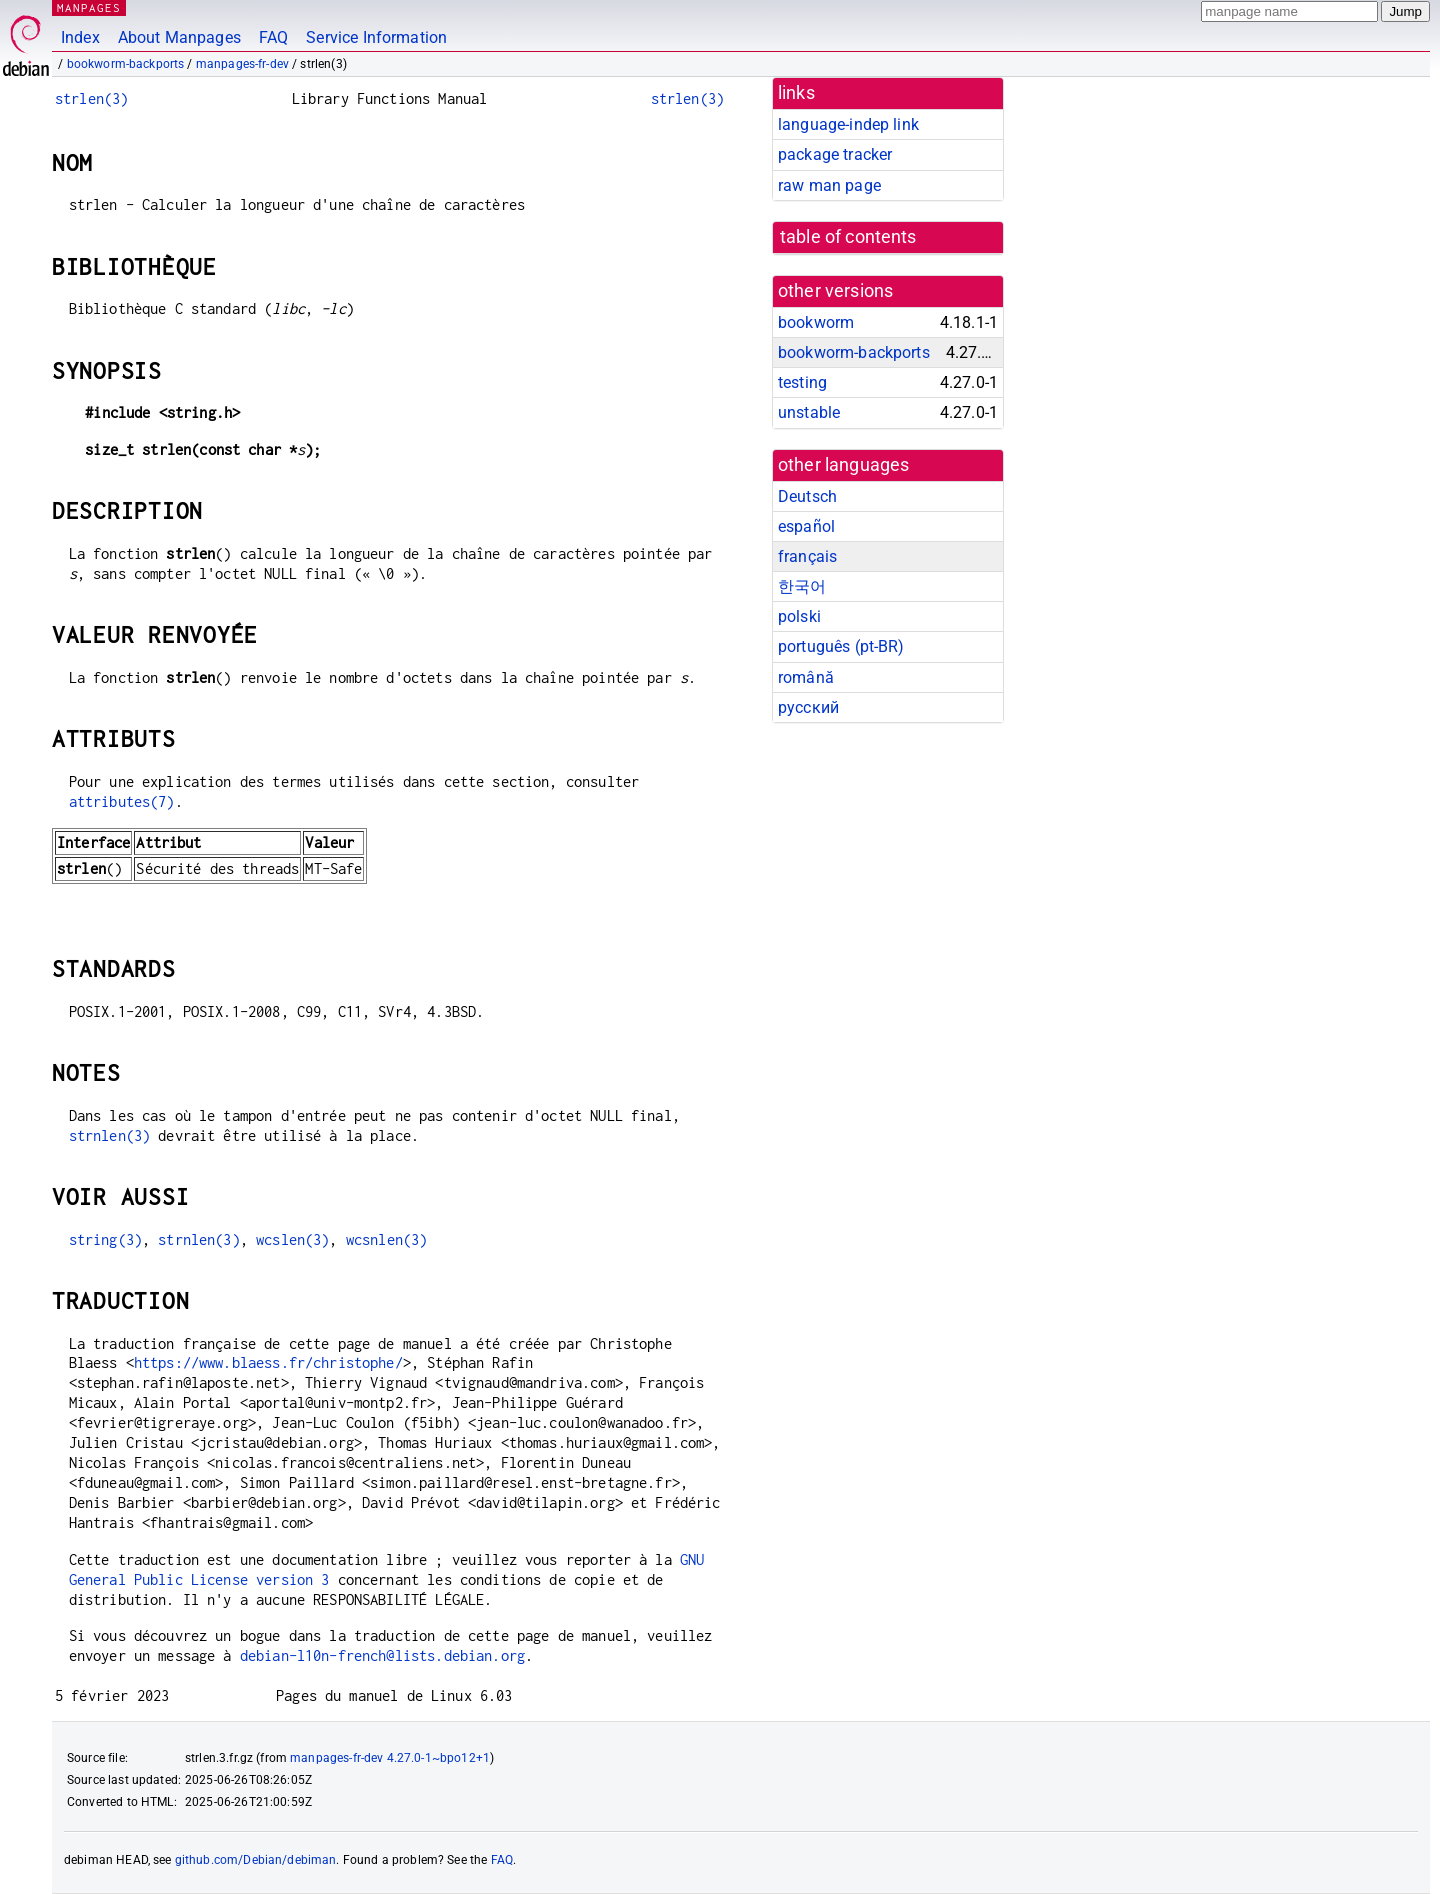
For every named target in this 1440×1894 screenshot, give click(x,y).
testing (802, 382)
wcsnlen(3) (387, 1239)
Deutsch (807, 496)
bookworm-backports (126, 64)
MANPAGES (89, 7)
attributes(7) (122, 801)
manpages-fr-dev (242, 64)
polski (799, 616)
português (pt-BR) (841, 646)
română (806, 677)
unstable (809, 412)
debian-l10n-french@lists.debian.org (382, 1655)
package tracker (835, 154)
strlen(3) (91, 98)
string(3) (105, 1239)
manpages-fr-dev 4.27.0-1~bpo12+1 (390, 1758)
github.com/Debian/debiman (256, 1860)
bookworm (816, 322)
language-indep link (848, 124)
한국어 (802, 586)
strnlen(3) (110, 1135)
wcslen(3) (292, 1239)
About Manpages (179, 37)
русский (808, 707)
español (806, 526)
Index (80, 37)
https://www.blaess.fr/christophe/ (268, 1362)
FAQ (273, 37)
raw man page (829, 185)
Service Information (376, 37)
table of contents (848, 237)
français (807, 556)
